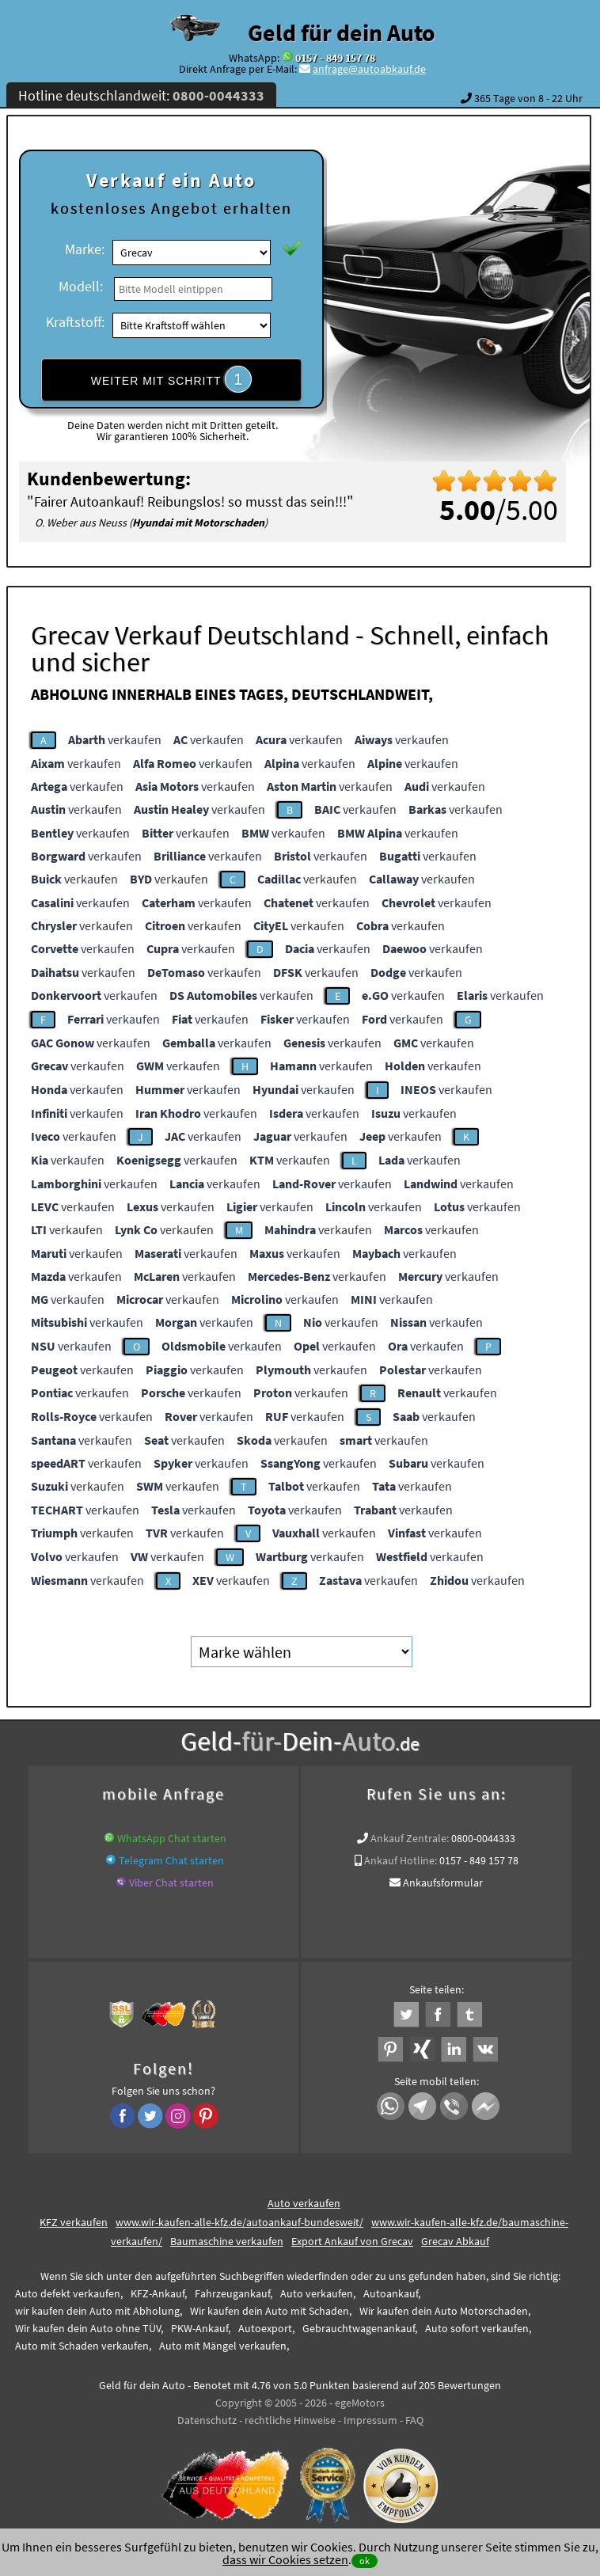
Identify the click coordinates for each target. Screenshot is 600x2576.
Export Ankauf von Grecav (352, 2241)
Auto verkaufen (304, 2203)
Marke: (84, 249)
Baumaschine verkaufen (226, 2241)
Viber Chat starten (171, 1882)
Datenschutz (207, 2420)
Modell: (81, 286)
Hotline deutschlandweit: (141, 95)
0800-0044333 (483, 1838)
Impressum (370, 2420)
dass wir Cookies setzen (285, 2559)
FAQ (414, 2420)
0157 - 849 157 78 (335, 58)
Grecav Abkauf (455, 2241)
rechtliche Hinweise (290, 2420)
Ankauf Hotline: (400, 1860)
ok (364, 2561)
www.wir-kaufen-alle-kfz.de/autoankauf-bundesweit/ (239, 2222)
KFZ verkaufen (74, 2222)
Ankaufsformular (443, 1882)
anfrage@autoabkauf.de (369, 69)
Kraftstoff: (75, 322)
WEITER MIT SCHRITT (172, 379)
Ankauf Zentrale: (409, 1838)
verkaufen (114, 739)
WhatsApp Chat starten (171, 1838)
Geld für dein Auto (341, 32)
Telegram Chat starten (171, 1860)
